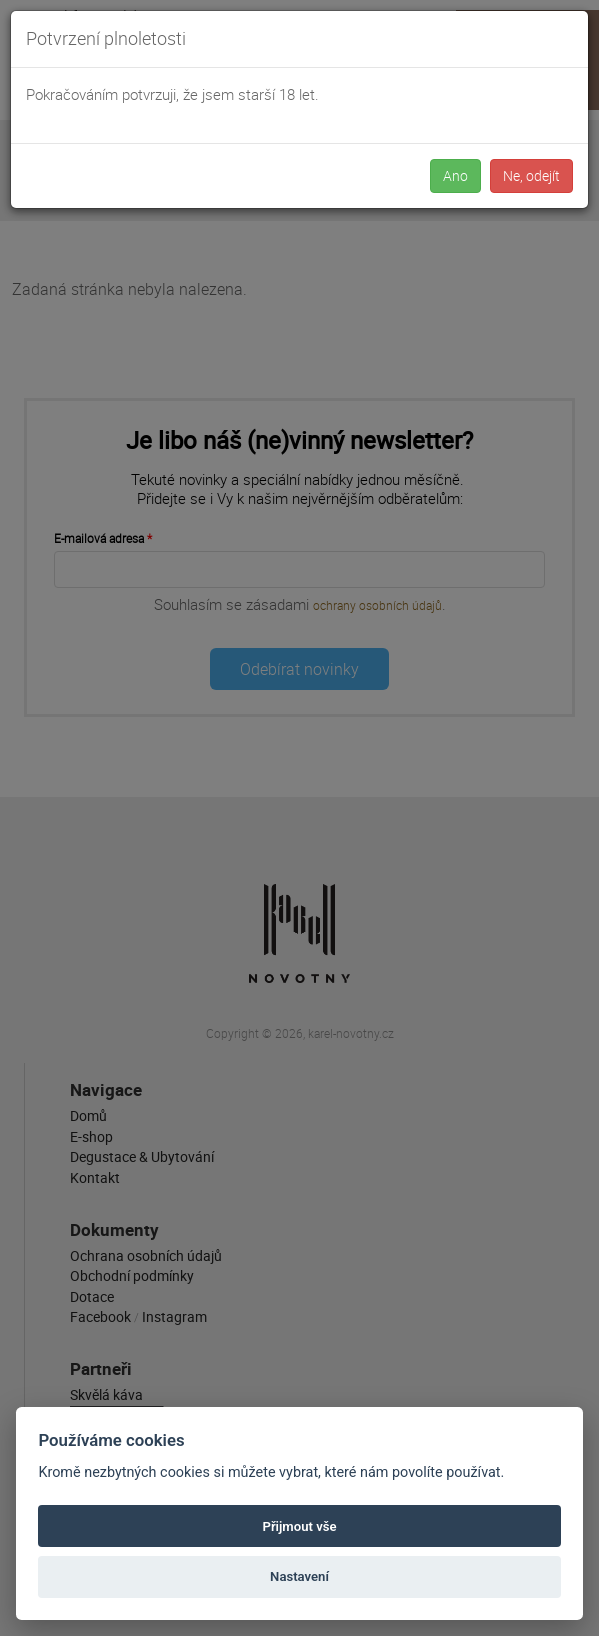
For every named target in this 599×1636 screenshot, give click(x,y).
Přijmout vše (299, 1526)
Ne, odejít (531, 175)
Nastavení (299, 1576)
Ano (455, 175)
